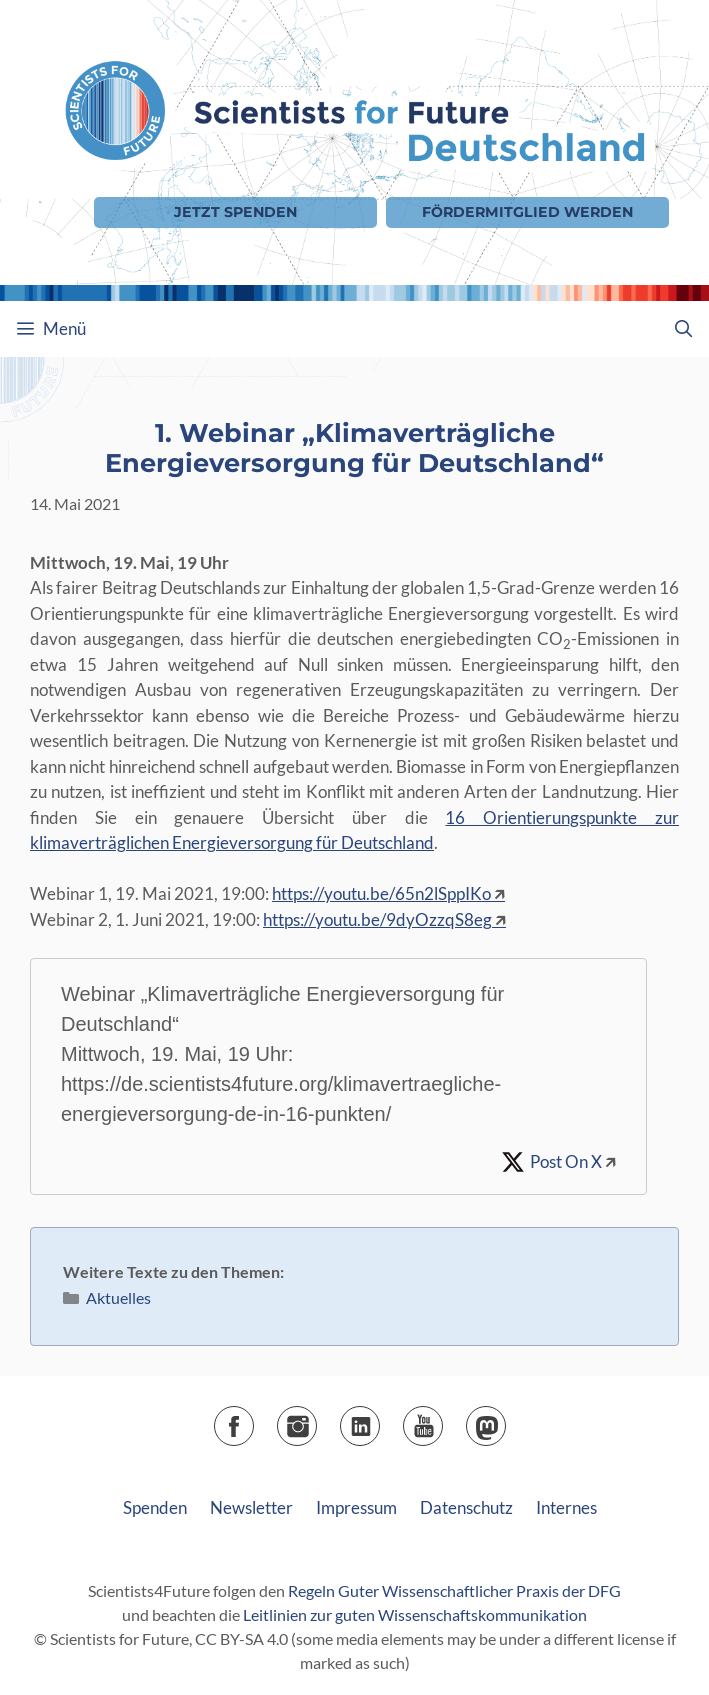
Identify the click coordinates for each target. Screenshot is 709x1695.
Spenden (155, 1507)
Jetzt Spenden (235, 212)
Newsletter (251, 1507)
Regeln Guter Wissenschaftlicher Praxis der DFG (454, 1590)
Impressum (356, 1507)
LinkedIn (379, 1419)
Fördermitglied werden (527, 212)
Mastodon (505, 1419)
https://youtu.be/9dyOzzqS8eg (377, 919)
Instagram (316, 1419)
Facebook (253, 1419)
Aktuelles (118, 1297)
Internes (566, 1507)
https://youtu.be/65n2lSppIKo (381, 893)
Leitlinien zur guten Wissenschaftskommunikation (415, 1614)
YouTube (442, 1419)
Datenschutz (466, 1507)
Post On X (566, 1161)
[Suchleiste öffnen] (683, 329)
